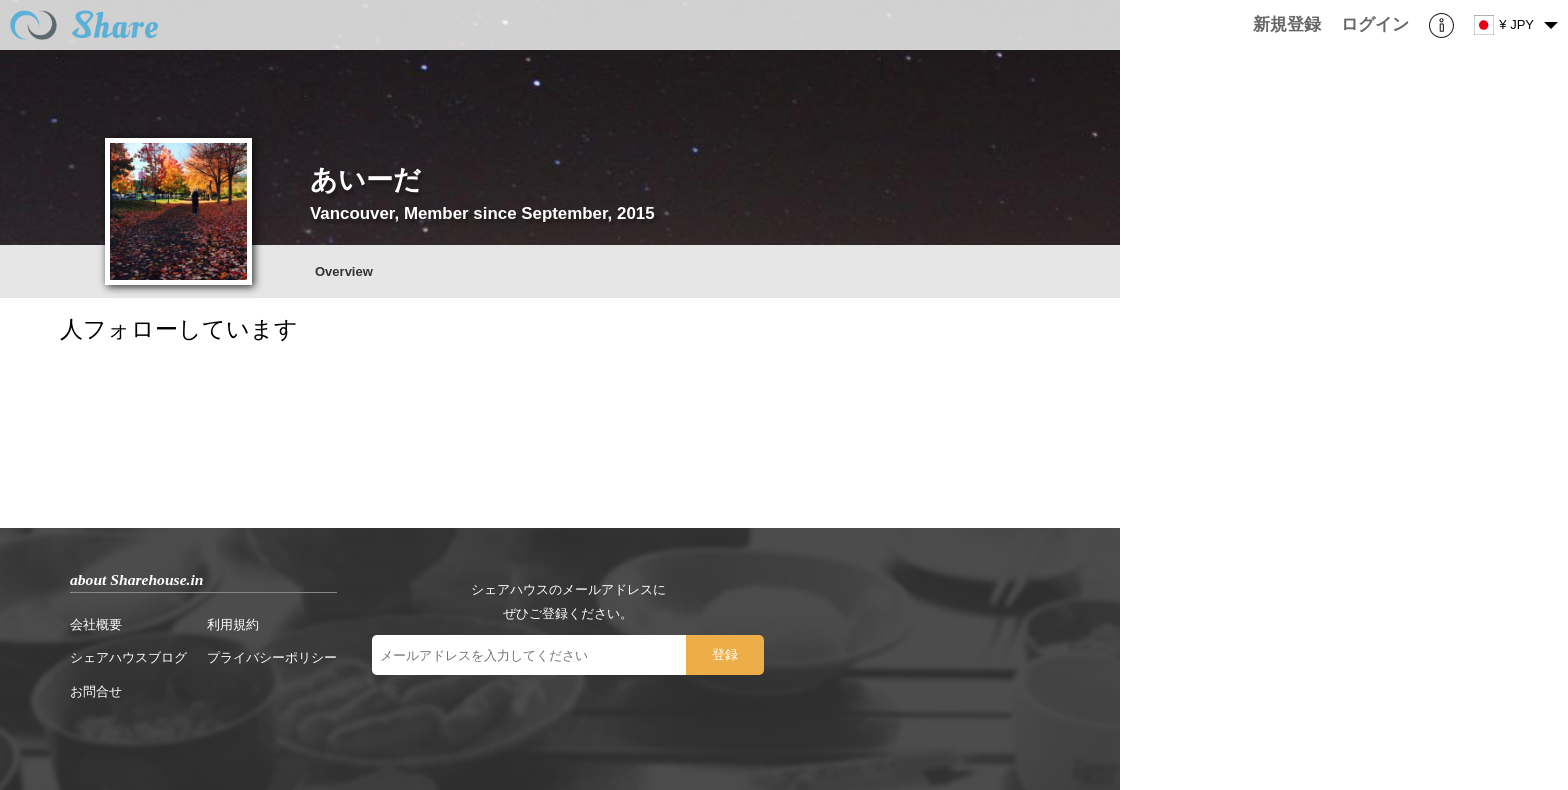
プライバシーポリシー (272, 657)
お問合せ (96, 691)
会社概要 (96, 624)
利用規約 (233, 624)
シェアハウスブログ (128, 657)
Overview (344, 271)
